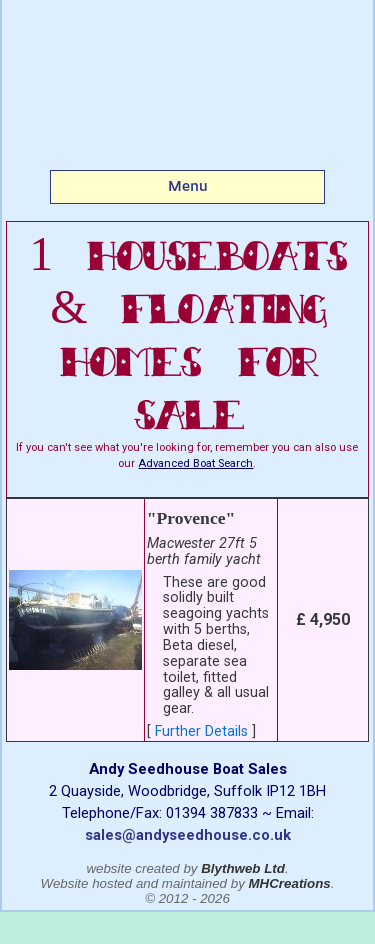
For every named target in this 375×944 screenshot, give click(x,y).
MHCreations (290, 883)
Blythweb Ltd (243, 868)
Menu (188, 186)
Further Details (201, 731)
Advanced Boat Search (195, 463)
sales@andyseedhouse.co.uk (188, 835)
